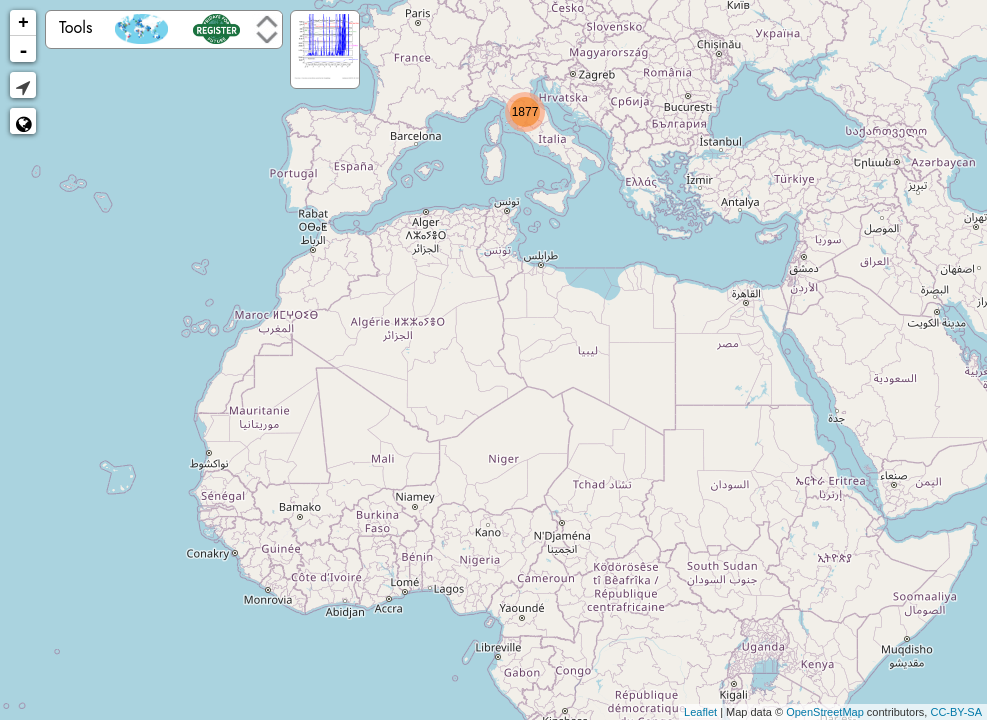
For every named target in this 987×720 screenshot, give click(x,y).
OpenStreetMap (825, 712)
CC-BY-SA (956, 712)
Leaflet (700, 712)
